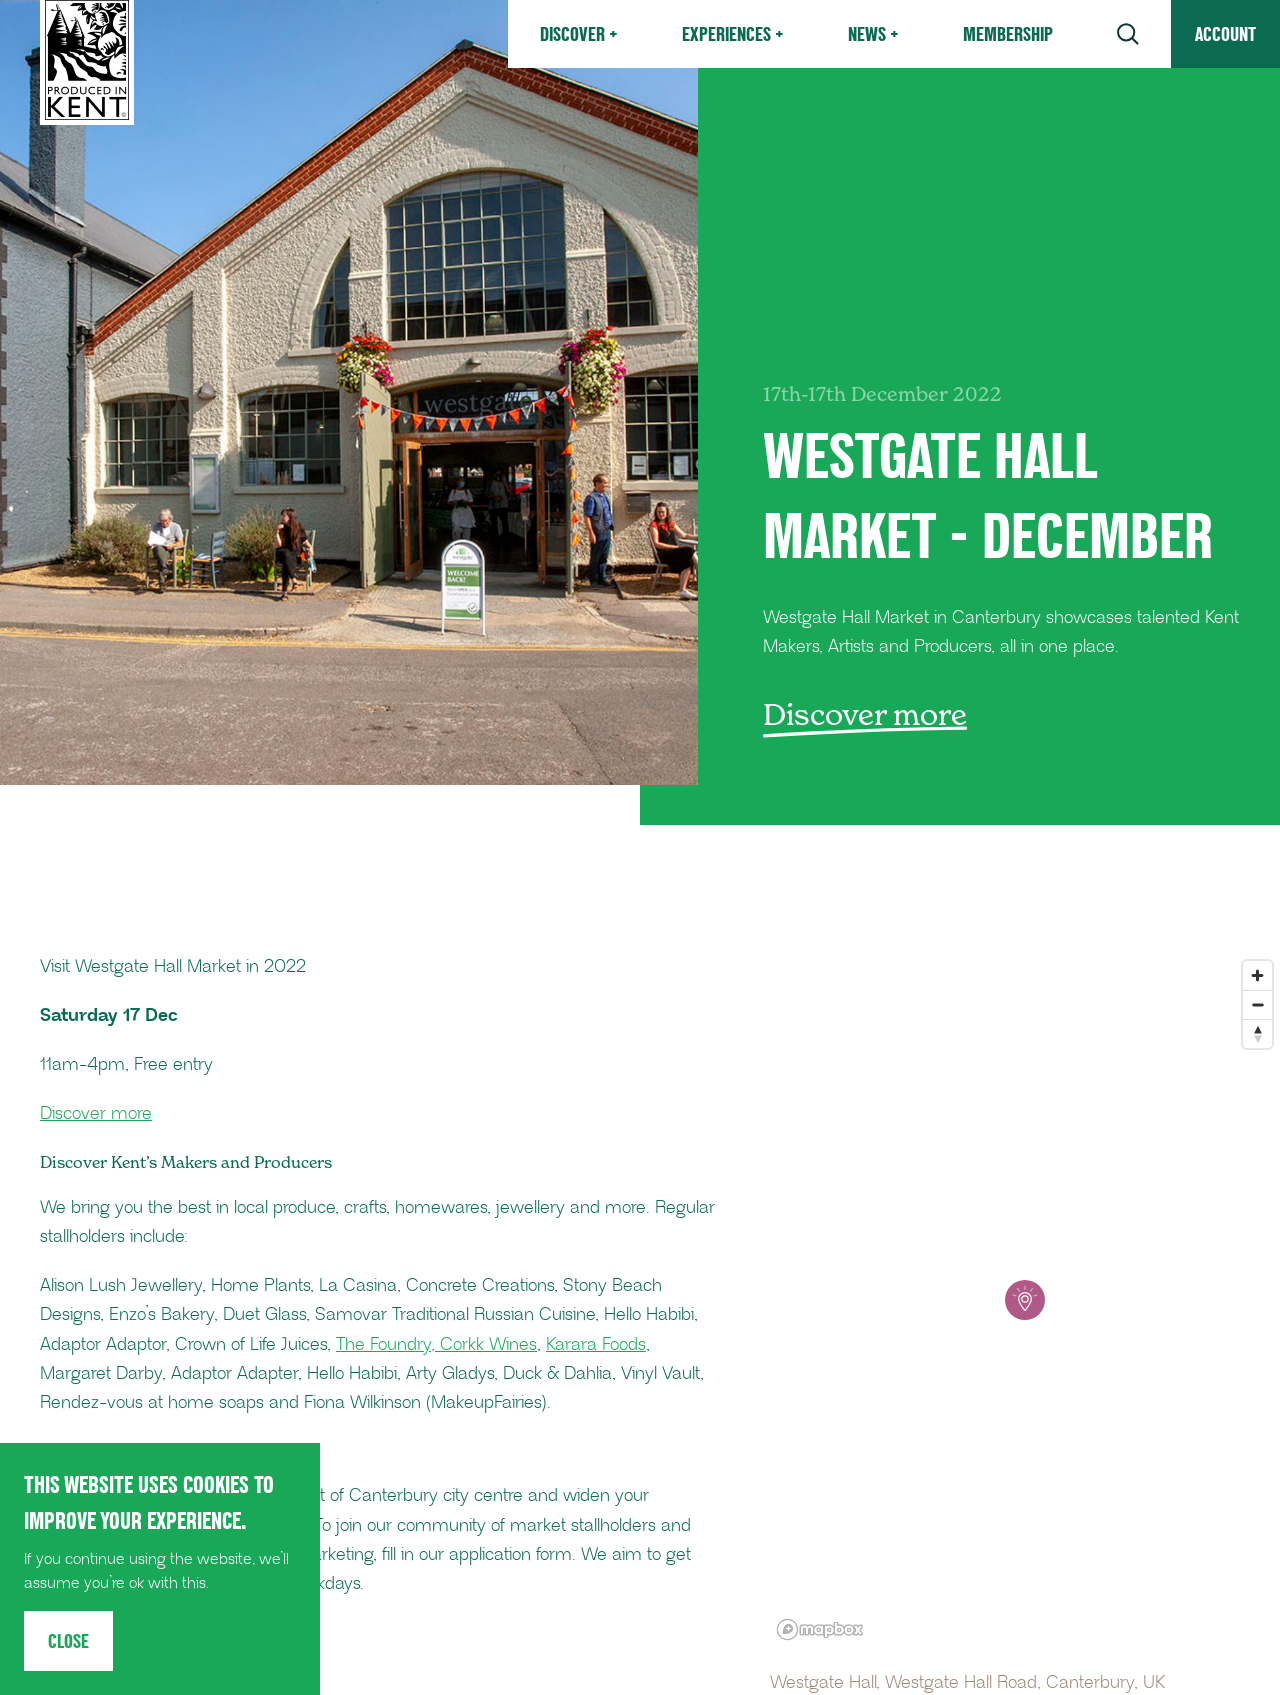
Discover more (96, 1114)
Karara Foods (596, 1345)
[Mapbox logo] (820, 1629)
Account (1225, 34)
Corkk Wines (488, 1345)
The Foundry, (388, 1345)
